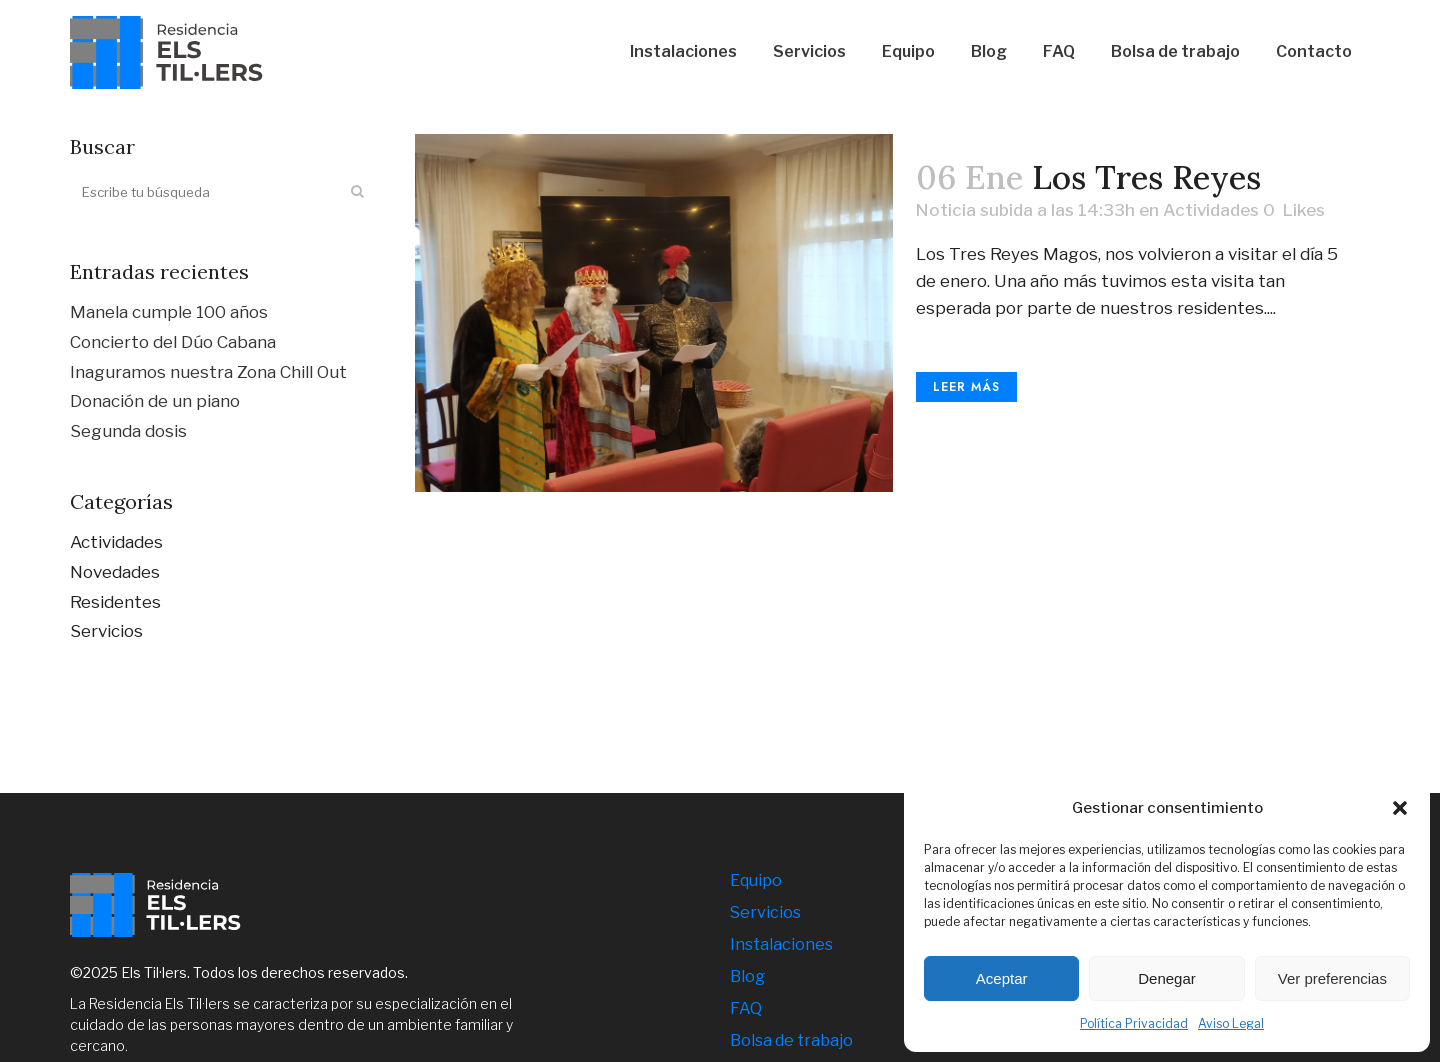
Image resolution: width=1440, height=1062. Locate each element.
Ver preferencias (1332, 978)
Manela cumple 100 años (169, 312)
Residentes (115, 602)
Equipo (756, 880)
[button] (1400, 808)
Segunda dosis (128, 431)
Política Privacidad (1134, 1023)
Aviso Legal (1231, 1023)
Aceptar (1002, 978)
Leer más (966, 387)
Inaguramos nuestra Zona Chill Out (208, 372)
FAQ (746, 1008)
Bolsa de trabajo (791, 1040)
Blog (747, 976)
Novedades (115, 572)
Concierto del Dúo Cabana (173, 342)
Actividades (116, 542)
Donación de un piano (155, 401)
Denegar (1167, 978)
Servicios (106, 631)
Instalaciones (781, 944)
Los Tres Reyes (1146, 177)
